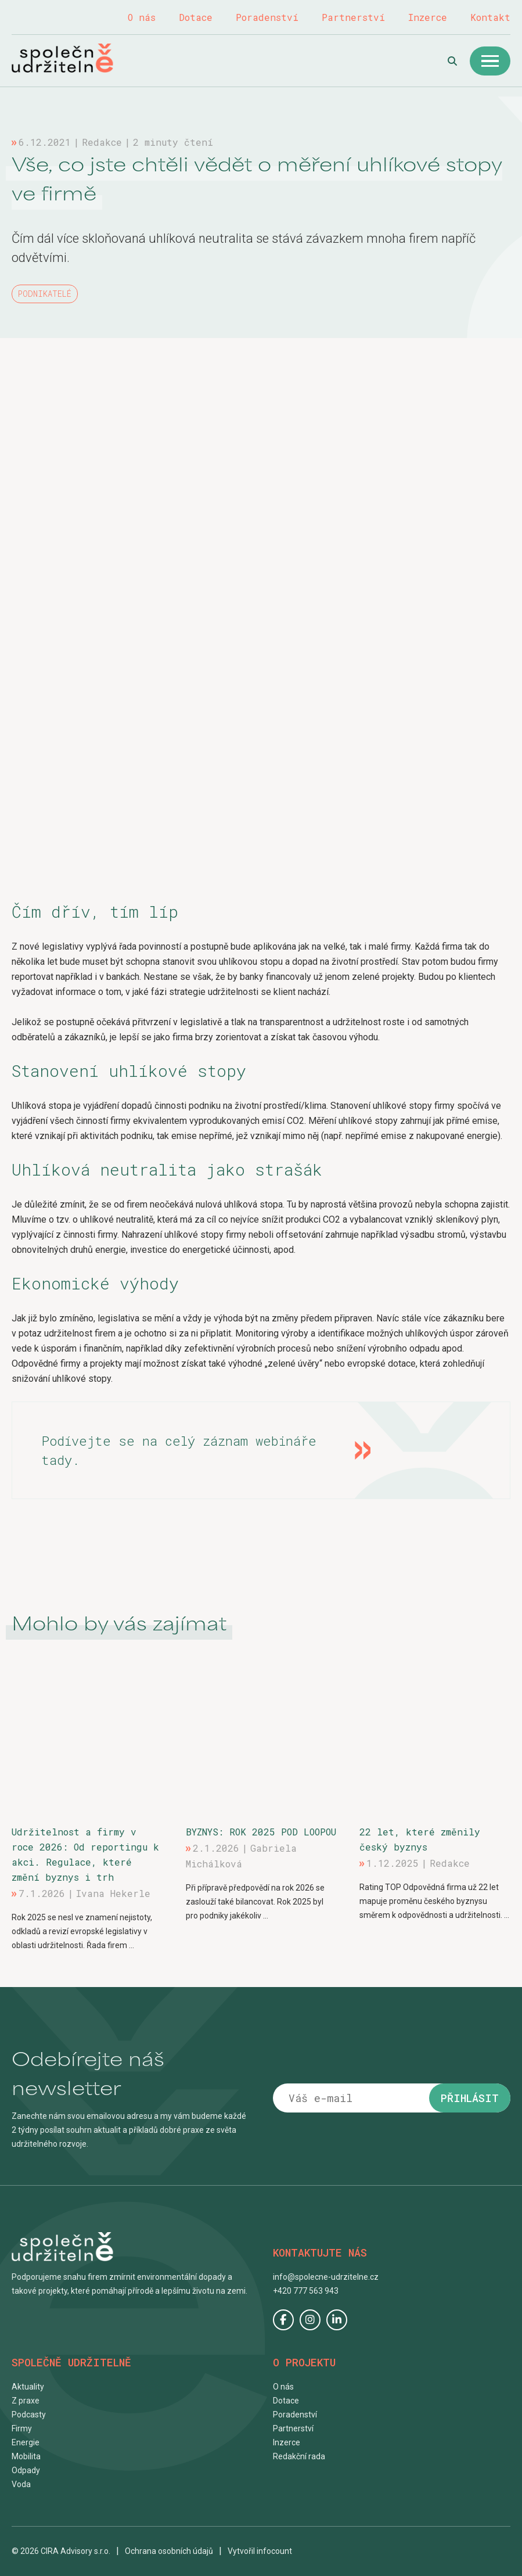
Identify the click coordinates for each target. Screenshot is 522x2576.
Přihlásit (470, 2098)
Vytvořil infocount (260, 2551)
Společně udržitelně (75, 58)
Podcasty (29, 2414)
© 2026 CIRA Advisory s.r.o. (61, 2551)
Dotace (196, 17)
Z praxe (25, 2400)
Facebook (283, 2319)
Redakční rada (299, 2456)
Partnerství (353, 17)
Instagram (310, 2319)
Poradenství (267, 17)
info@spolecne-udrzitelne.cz (326, 2277)
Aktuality (28, 2386)
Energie (25, 2442)
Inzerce (427, 17)
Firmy (22, 2428)
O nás (142, 17)
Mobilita (26, 2456)
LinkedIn (336, 2319)
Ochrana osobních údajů (169, 2551)
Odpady (26, 2470)
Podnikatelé (44, 293)
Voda (21, 2484)
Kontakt (490, 17)
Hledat (452, 61)
